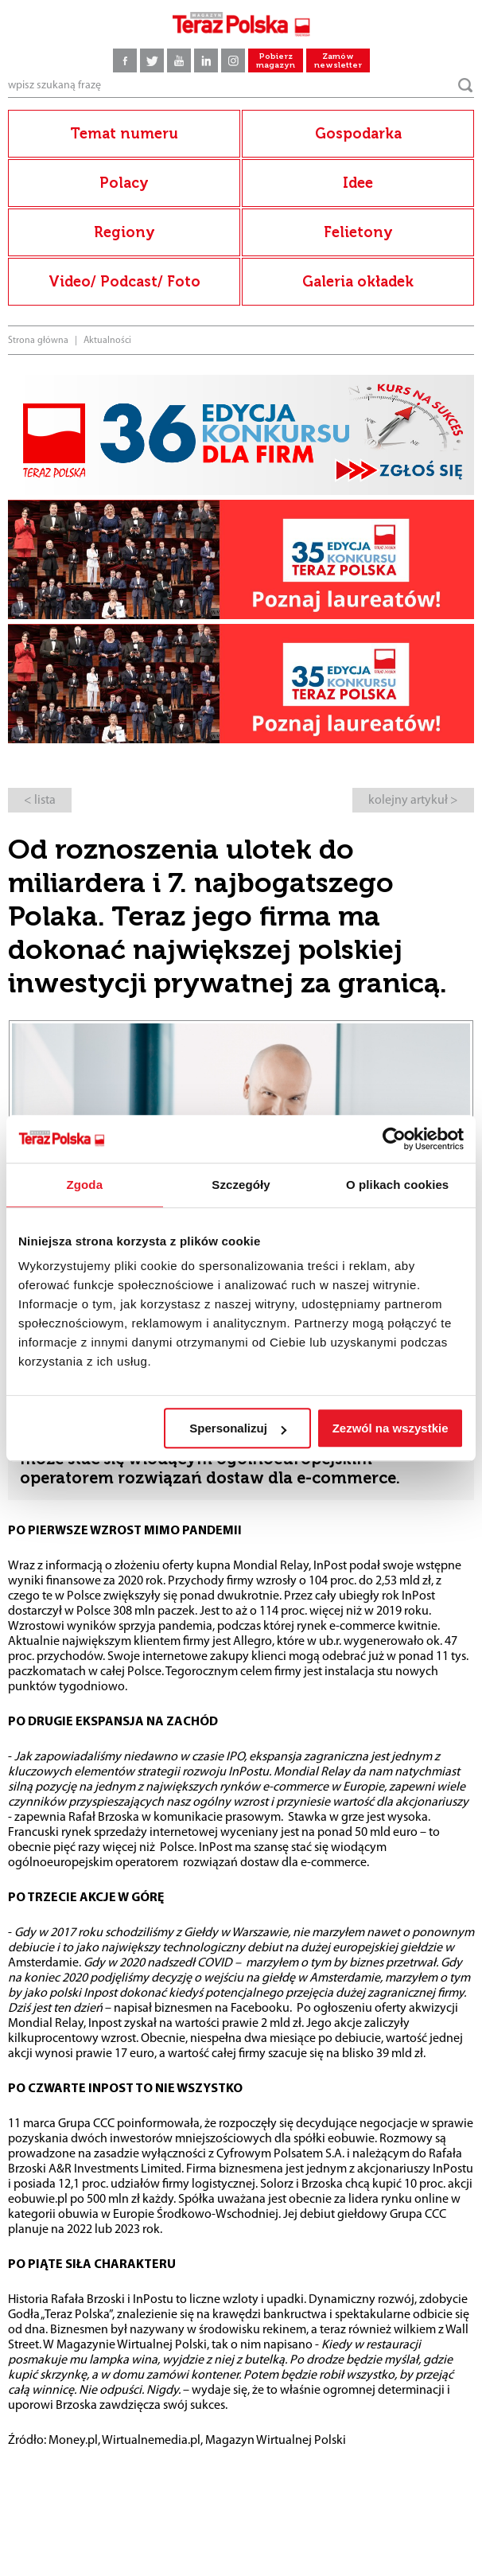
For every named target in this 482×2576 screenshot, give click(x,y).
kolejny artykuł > (413, 800)
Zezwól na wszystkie (390, 1428)
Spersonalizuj (237, 1428)
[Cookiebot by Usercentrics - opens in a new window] (394, 1139)
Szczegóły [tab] (241, 1184)
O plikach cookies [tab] (397, 1184)
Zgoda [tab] (85, 1184)
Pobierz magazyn (275, 61)
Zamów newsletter (338, 61)
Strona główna (38, 340)
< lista (40, 800)
